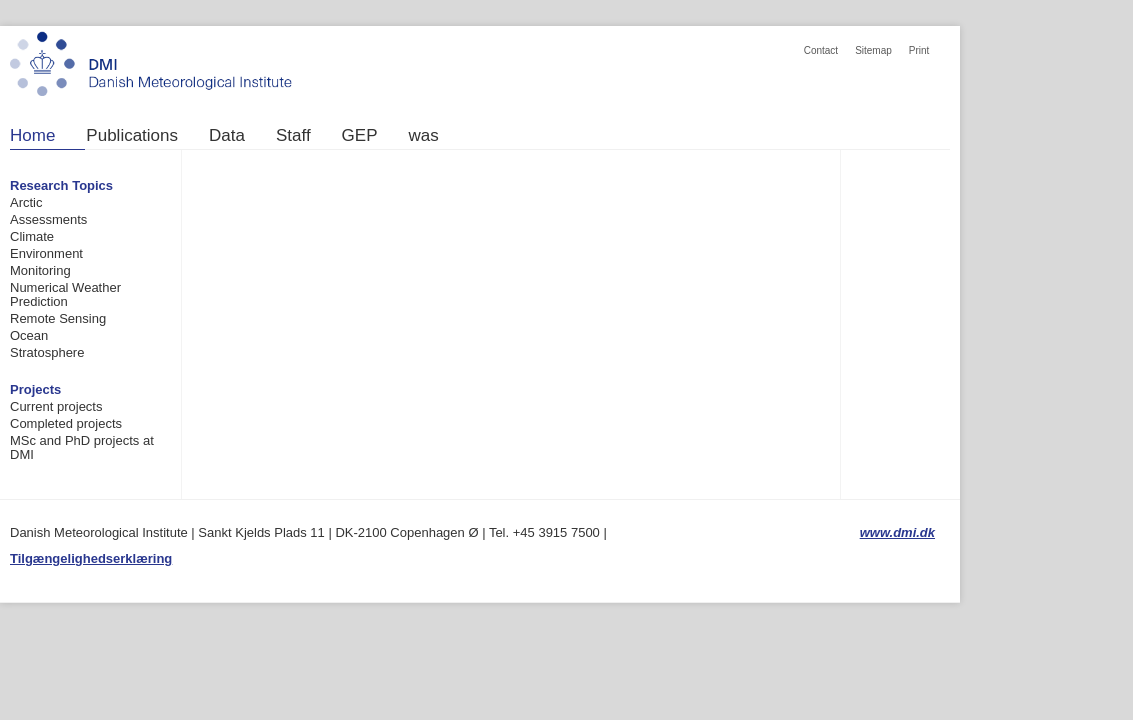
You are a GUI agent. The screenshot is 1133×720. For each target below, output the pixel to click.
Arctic (26, 202)
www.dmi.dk (897, 532)
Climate (32, 236)
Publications (132, 136)
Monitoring (40, 270)
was (424, 136)
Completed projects (66, 423)
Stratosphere (47, 352)
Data (227, 136)
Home (32, 136)
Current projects (56, 406)
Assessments (48, 219)
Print (919, 50)
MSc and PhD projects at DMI (82, 447)
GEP (360, 136)
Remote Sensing (58, 318)
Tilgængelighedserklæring (91, 558)
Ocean (29, 335)
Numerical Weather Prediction (65, 294)
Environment (46, 253)
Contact (821, 50)
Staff (293, 136)
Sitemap (873, 50)
